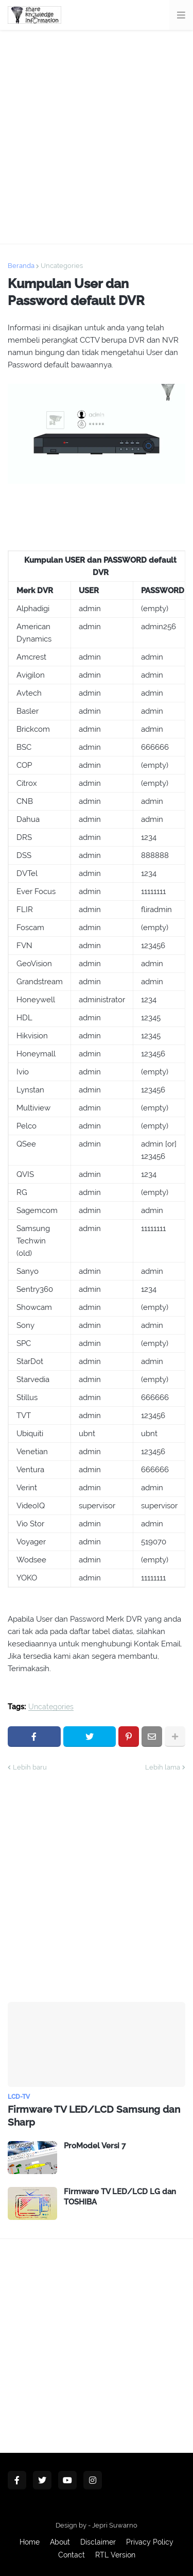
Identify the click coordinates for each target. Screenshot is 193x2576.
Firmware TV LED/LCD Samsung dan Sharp (94, 2115)
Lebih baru (30, 1767)
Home (30, 2542)
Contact (71, 2555)
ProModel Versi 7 (95, 2145)
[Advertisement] (96, 136)
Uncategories (62, 265)
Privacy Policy (149, 2542)
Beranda (21, 265)
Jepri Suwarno (114, 2525)
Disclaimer (98, 2542)
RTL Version (115, 2555)
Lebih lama (162, 1767)
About (60, 2542)
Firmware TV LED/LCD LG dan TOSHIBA (120, 2197)
